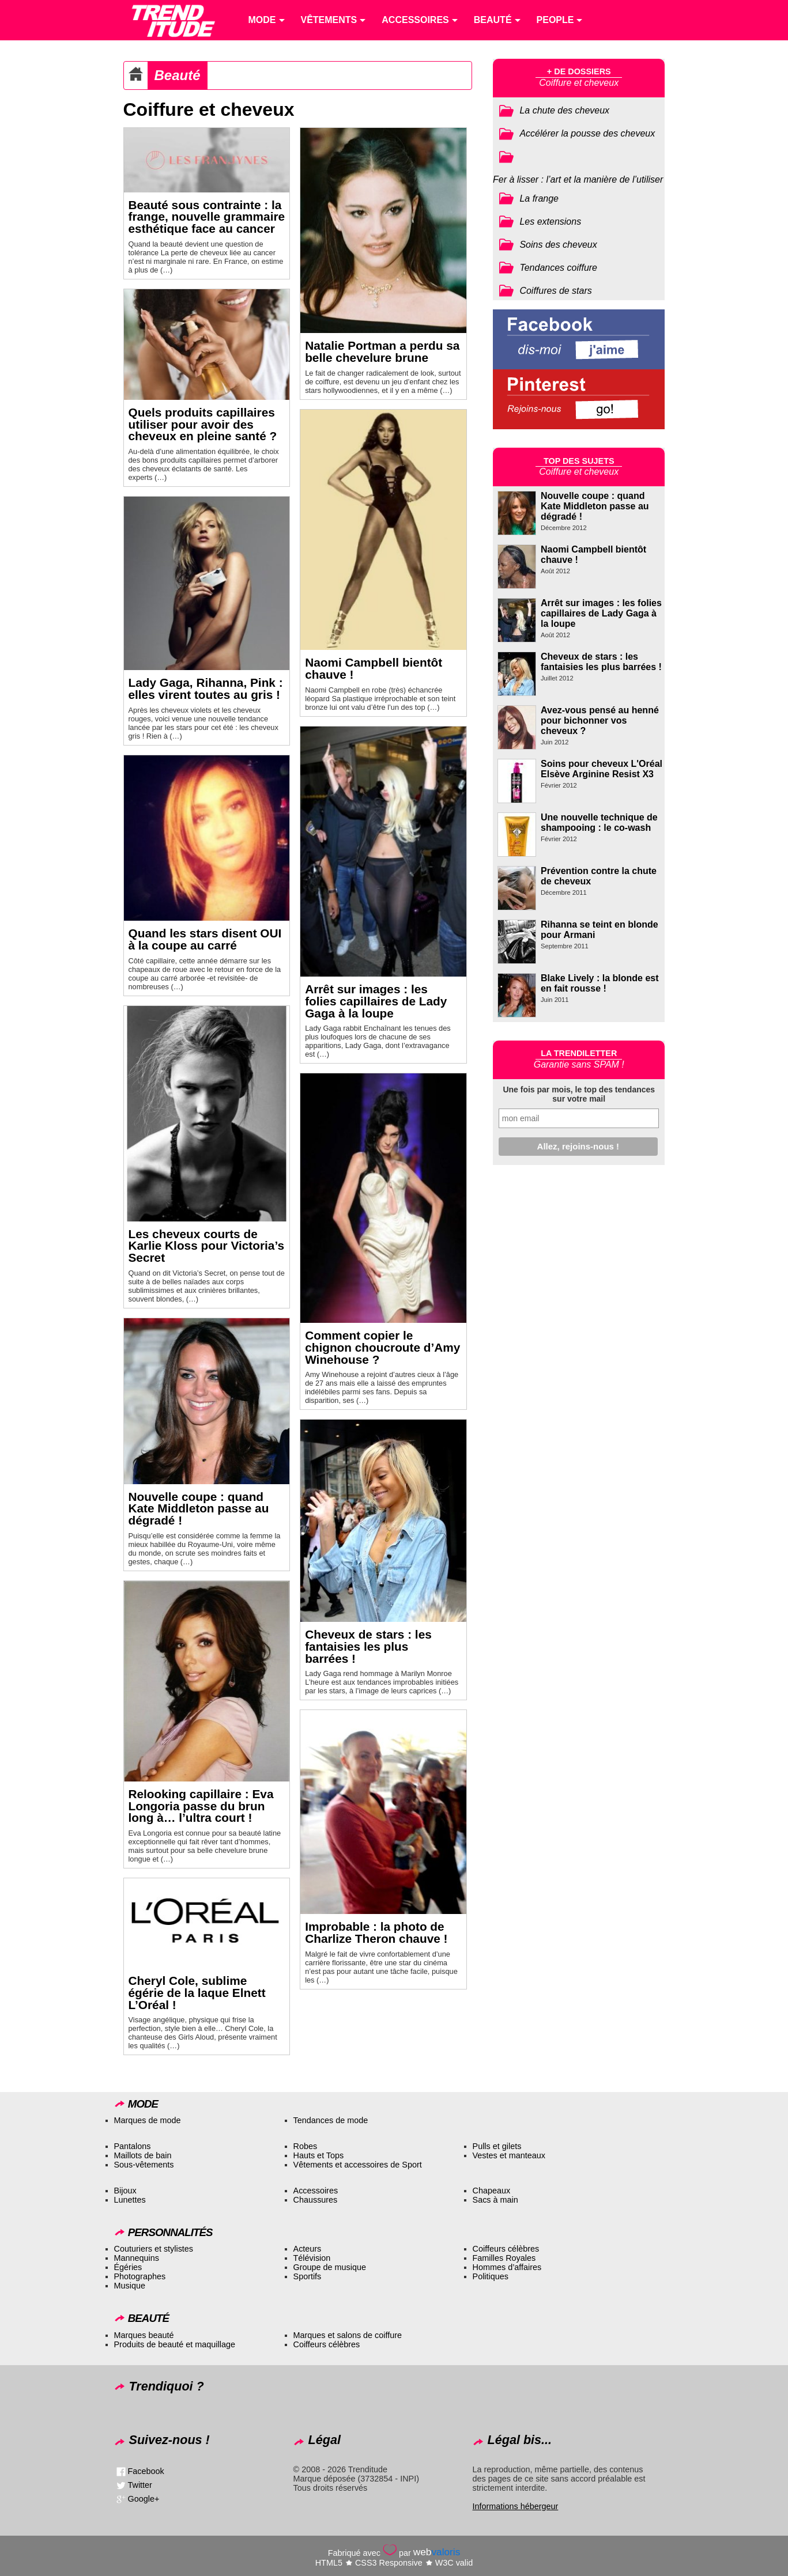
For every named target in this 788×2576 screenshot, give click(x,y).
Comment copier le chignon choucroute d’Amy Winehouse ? (382, 1347)
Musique (129, 2285)
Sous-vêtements (144, 2164)
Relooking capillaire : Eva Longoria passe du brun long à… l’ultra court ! (201, 1806)
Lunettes (130, 2199)
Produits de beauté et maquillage (174, 2344)
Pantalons (132, 2146)
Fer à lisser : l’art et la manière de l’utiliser (578, 179)
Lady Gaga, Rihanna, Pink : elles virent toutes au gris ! (206, 688)
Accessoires (315, 2190)
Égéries (128, 2267)
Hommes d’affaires (507, 2267)
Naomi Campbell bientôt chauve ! (373, 668)
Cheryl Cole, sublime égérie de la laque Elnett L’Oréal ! (197, 1992)
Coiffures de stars (555, 291)
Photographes (140, 2276)
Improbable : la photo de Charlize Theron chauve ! (376, 1932)
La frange (539, 198)
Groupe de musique (329, 2267)
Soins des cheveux (558, 244)
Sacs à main (495, 2199)
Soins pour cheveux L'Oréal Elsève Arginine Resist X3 (601, 769)
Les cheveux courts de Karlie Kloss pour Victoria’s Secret (206, 1246)
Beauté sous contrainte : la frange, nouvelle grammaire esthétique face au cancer (207, 217)
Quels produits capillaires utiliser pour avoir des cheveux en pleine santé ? (203, 424)
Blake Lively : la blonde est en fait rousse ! (600, 983)
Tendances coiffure (558, 268)
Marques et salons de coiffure (347, 2335)
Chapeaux (492, 2190)
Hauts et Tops (318, 2155)
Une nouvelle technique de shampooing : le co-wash (599, 822)
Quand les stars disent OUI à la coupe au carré (205, 939)
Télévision (312, 2258)
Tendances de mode (330, 2120)
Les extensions (550, 221)
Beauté (177, 75)
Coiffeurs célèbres (506, 2248)
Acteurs (307, 2248)
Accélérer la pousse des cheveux (587, 133)
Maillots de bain (143, 2155)
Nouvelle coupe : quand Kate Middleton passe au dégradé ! (199, 1508)
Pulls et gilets (497, 2146)
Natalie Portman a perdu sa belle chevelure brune (382, 351)
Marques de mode (147, 2120)
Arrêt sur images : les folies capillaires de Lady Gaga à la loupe (376, 1001)
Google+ (144, 2498)
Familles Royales (504, 2258)
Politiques (490, 2276)
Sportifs (307, 2276)
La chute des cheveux (564, 110)
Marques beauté (144, 2335)
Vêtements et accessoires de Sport (357, 2164)
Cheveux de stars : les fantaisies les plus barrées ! (368, 1646)
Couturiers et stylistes (154, 2248)
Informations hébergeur (516, 2506)
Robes (305, 2146)
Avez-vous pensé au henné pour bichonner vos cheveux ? (600, 720)
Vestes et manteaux (509, 2155)
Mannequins (136, 2258)
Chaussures (315, 2199)
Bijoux (125, 2190)
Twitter (140, 2485)
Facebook (146, 2471)
